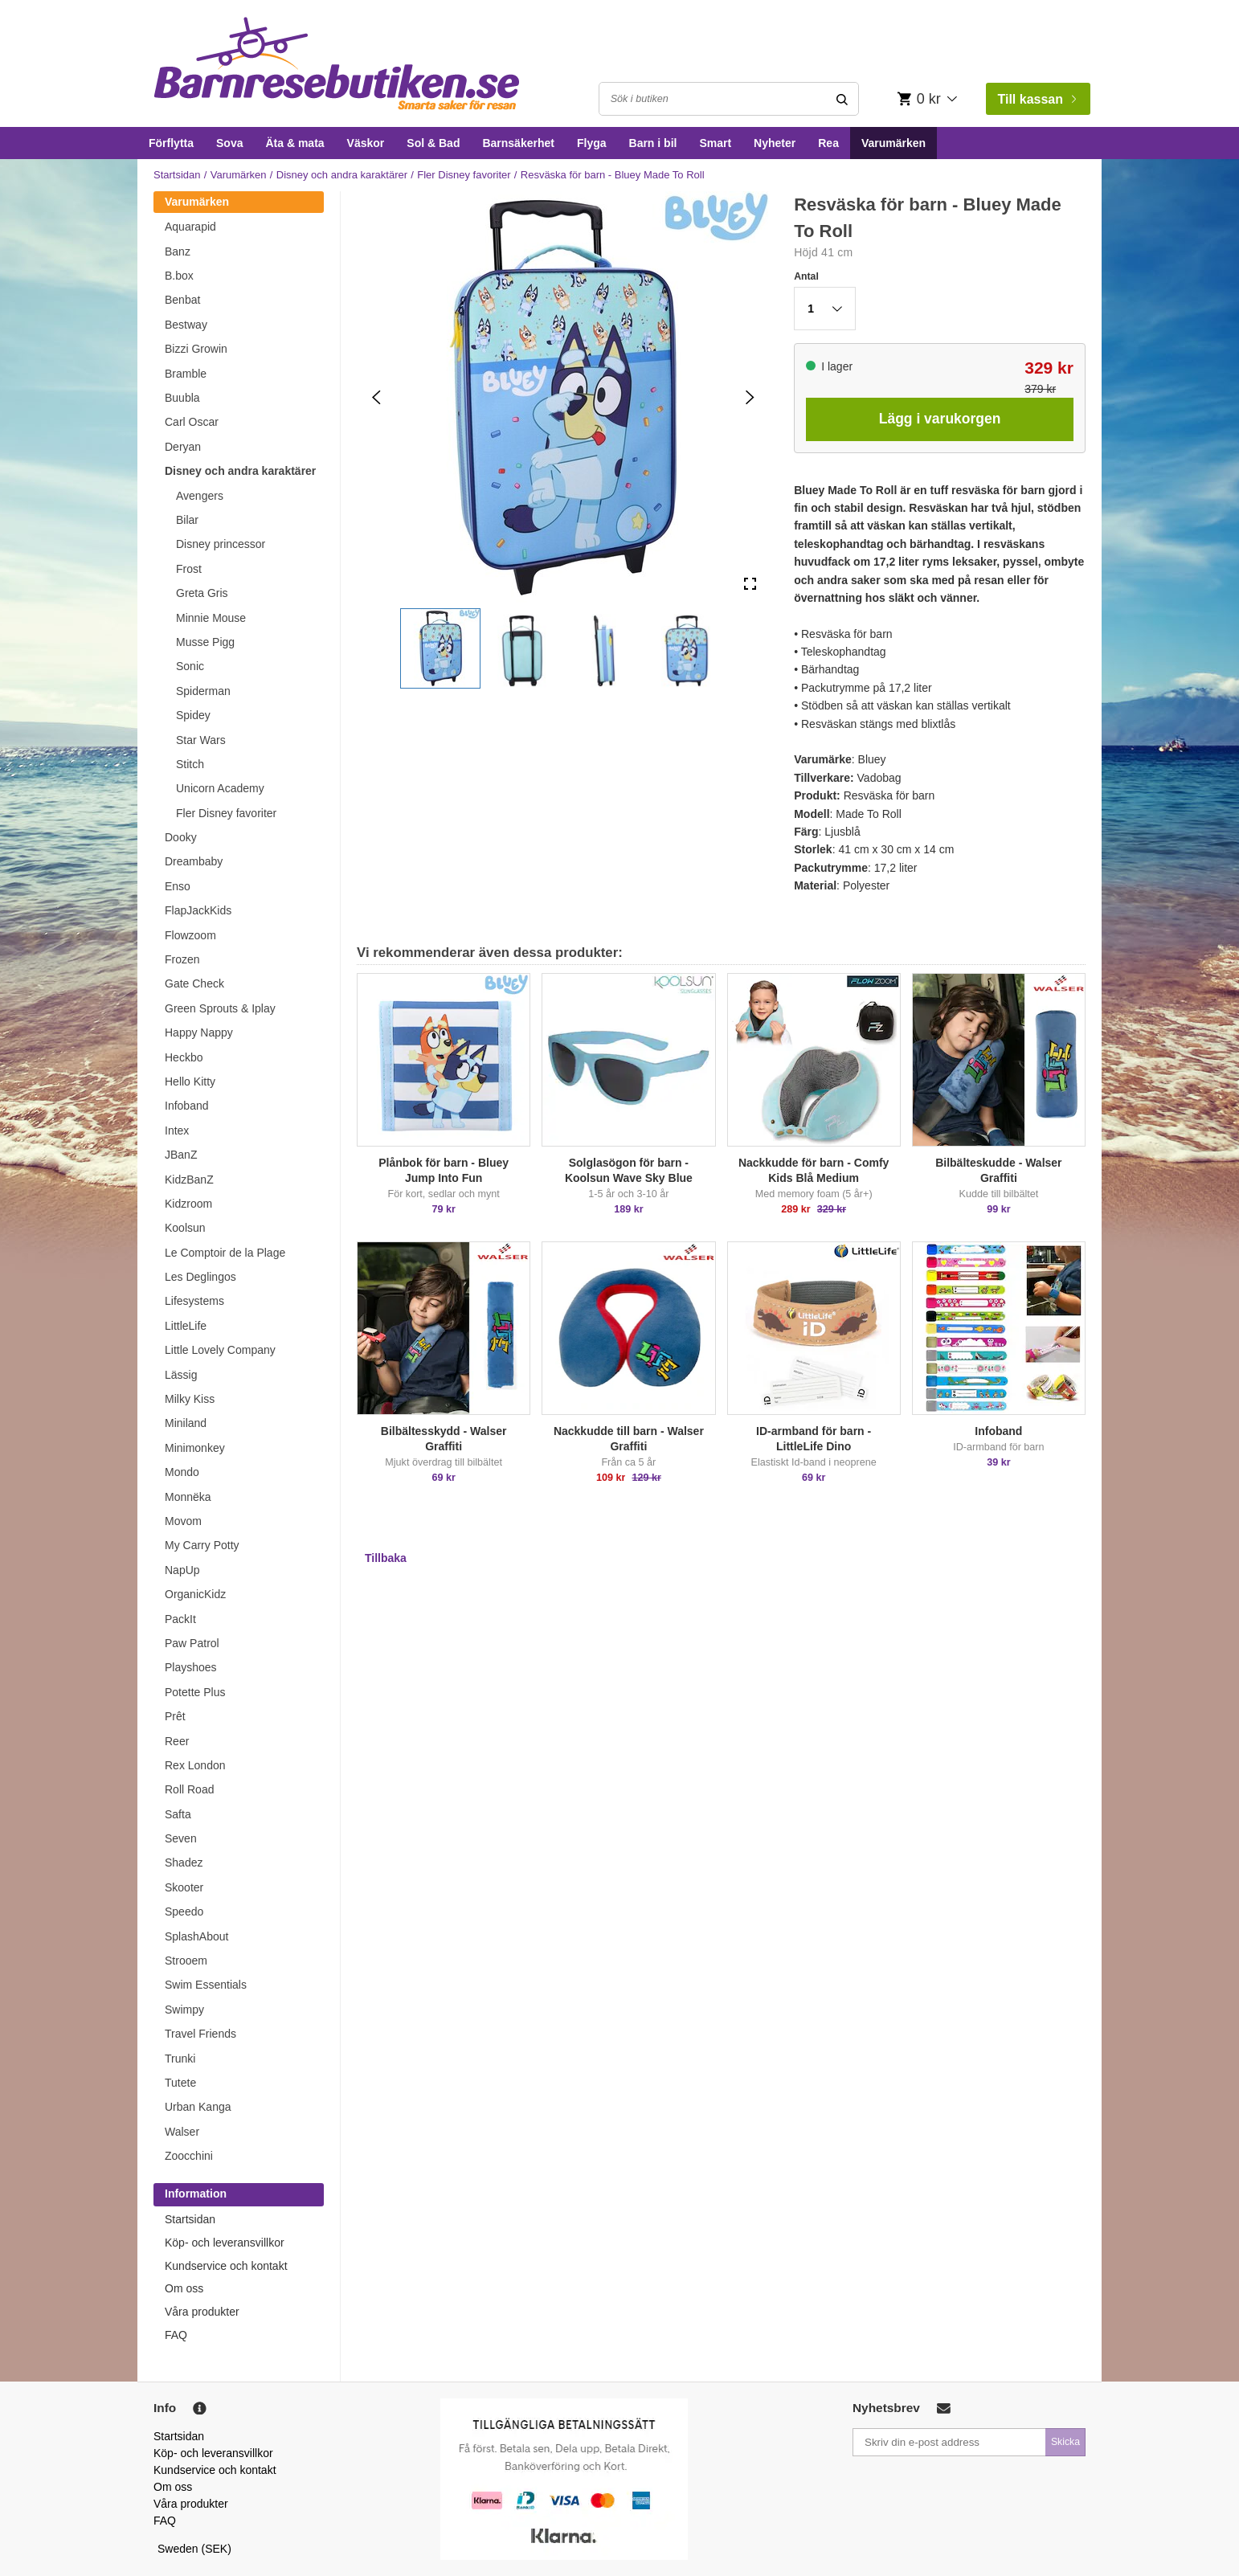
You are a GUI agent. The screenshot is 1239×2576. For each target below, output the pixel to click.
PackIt (180, 1619)
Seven (181, 1838)
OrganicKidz (195, 1594)
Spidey (193, 715)
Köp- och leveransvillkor (224, 2242)
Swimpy (184, 2009)
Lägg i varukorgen (940, 419)
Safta (178, 1814)
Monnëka (188, 1496)
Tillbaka (386, 1558)
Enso (177, 886)
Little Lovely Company (220, 1349)
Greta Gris (202, 593)
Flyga (592, 143)
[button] (440, 648)
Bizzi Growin (196, 348)
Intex (177, 1130)
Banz (177, 251)
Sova (229, 143)
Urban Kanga (198, 2106)
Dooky (181, 837)
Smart (715, 143)
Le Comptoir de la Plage (225, 1252)
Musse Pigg (205, 642)
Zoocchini (189, 2155)
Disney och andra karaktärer (341, 175)
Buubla (182, 397)
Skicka (1065, 2441)
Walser (182, 2131)
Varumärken (893, 143)
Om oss (184, 2288)
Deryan (183, 446)
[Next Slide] (750, 397)
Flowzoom (190, 935)
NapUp (182, 1570)
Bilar (187, 519)
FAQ (176, 2335)
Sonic (190, 666)
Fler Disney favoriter (463, 175)
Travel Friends (200, 2033)
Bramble (185, 373)
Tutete (180, 2082)
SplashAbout (196, 1936)
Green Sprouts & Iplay (220, 1008)
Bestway (186, 324)
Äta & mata (294, 143)
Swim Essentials (206, 1984)
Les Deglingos (200, 1276)
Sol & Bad (433, 143)
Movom (183, 1521)
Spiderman (203, 691)
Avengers (199, 495)
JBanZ (181, 1154)
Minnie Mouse (211, 617)
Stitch (190, 764)
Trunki (180, 2058)
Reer (177, 1741)
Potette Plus (195, 1692)
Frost (189, 568)
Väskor (366, 143)
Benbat (182, 299)
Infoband (187, 1105)
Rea (828, 143)
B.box (179, 275)
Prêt (175, 1716)
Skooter (184, 1887)
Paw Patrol (192, 1643)
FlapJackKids (198, 910)
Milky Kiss (190, 1398)
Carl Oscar (192, 421)
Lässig (181, 1374)
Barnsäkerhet (518, 143)
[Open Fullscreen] (750, 584)
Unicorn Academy (220, 788)
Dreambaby (194, 861)
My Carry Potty (202, 1545)
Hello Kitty (190, 1081)
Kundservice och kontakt (226, 2265)
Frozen (182, 959)
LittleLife (185, 1325)
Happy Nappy (199, 1032)
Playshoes (191, 1667)
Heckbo (183, 1057)
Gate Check (194, 983)
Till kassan (1036, 99)
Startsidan (177, 175)
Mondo (182, 1472)
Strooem (186, 1960)
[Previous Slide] (376, 397)
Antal (806, 276)
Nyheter (774, 143)
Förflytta (171, 143)
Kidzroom (188, 1203)
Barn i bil (653, 143)
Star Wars (201, 740)
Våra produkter (202, 2311)
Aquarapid (190, 226)
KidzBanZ (189, 1179)
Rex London (195, 1765)
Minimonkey (195, 1447)
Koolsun (185, 1227)
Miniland (185, 1423)
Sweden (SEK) (194, 2548)
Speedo (184, 1911)
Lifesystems (194, 1300)
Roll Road (189, 1789)
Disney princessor (220, 544)
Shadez (183, 1862)
